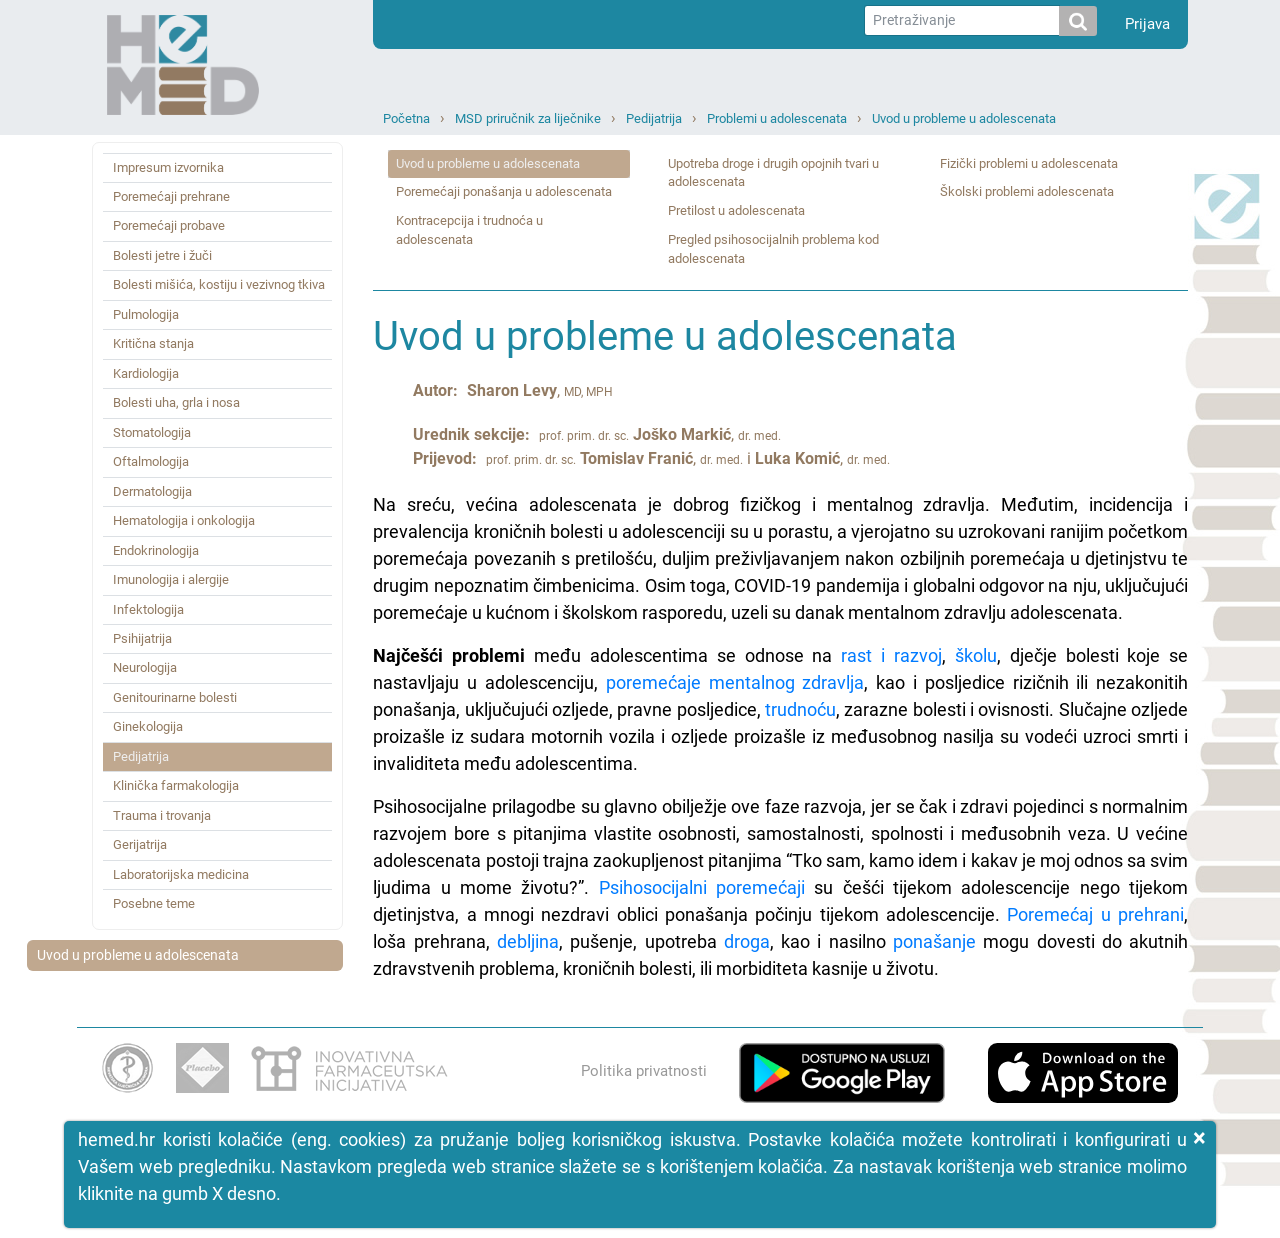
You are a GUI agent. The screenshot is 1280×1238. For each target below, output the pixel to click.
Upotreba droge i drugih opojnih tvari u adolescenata (773, 173)
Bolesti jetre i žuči (162, 255)
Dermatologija (152, 491)
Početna (406, 118)
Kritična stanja (153, 343)
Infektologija (148, 609)
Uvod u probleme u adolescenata (964, 118)
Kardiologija (146, 373)
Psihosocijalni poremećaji (702, 887)
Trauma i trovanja (162, 815)
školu (976, 655)
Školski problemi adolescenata (1027, 191)
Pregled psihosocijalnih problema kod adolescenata (773, 249)
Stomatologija (152, 432)
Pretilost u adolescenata (736, 210)
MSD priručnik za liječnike (528, 118)
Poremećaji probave (169, 225)
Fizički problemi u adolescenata (1029, 163)
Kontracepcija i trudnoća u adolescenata (469, 230)
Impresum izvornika (168, 167)
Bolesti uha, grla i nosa (176, 402)
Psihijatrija (142, 638)
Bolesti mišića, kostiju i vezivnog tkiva (219, 284)
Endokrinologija (156, 550)
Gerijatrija (140, 844)
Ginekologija (148, 726)
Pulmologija (146, 314)
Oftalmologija (151, 461)
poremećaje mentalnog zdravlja (735, 682)
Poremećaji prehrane (171, 196)
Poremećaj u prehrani (1095, 914)
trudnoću (800, 709)
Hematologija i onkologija (184, 520)
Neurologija (145, 667)
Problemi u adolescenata (777, 118)
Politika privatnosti (644, 1071)
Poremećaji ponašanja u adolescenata (504, 191)
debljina (528, 941)
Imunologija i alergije (171, 579)
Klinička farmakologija (176, 785)
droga (747, 941)
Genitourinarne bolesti (175, 697)
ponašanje (934, 941)
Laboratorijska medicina (181, 874)
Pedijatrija (654, 118)
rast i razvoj (891, 655)
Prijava (1147, 24)
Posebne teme (154, 903)
